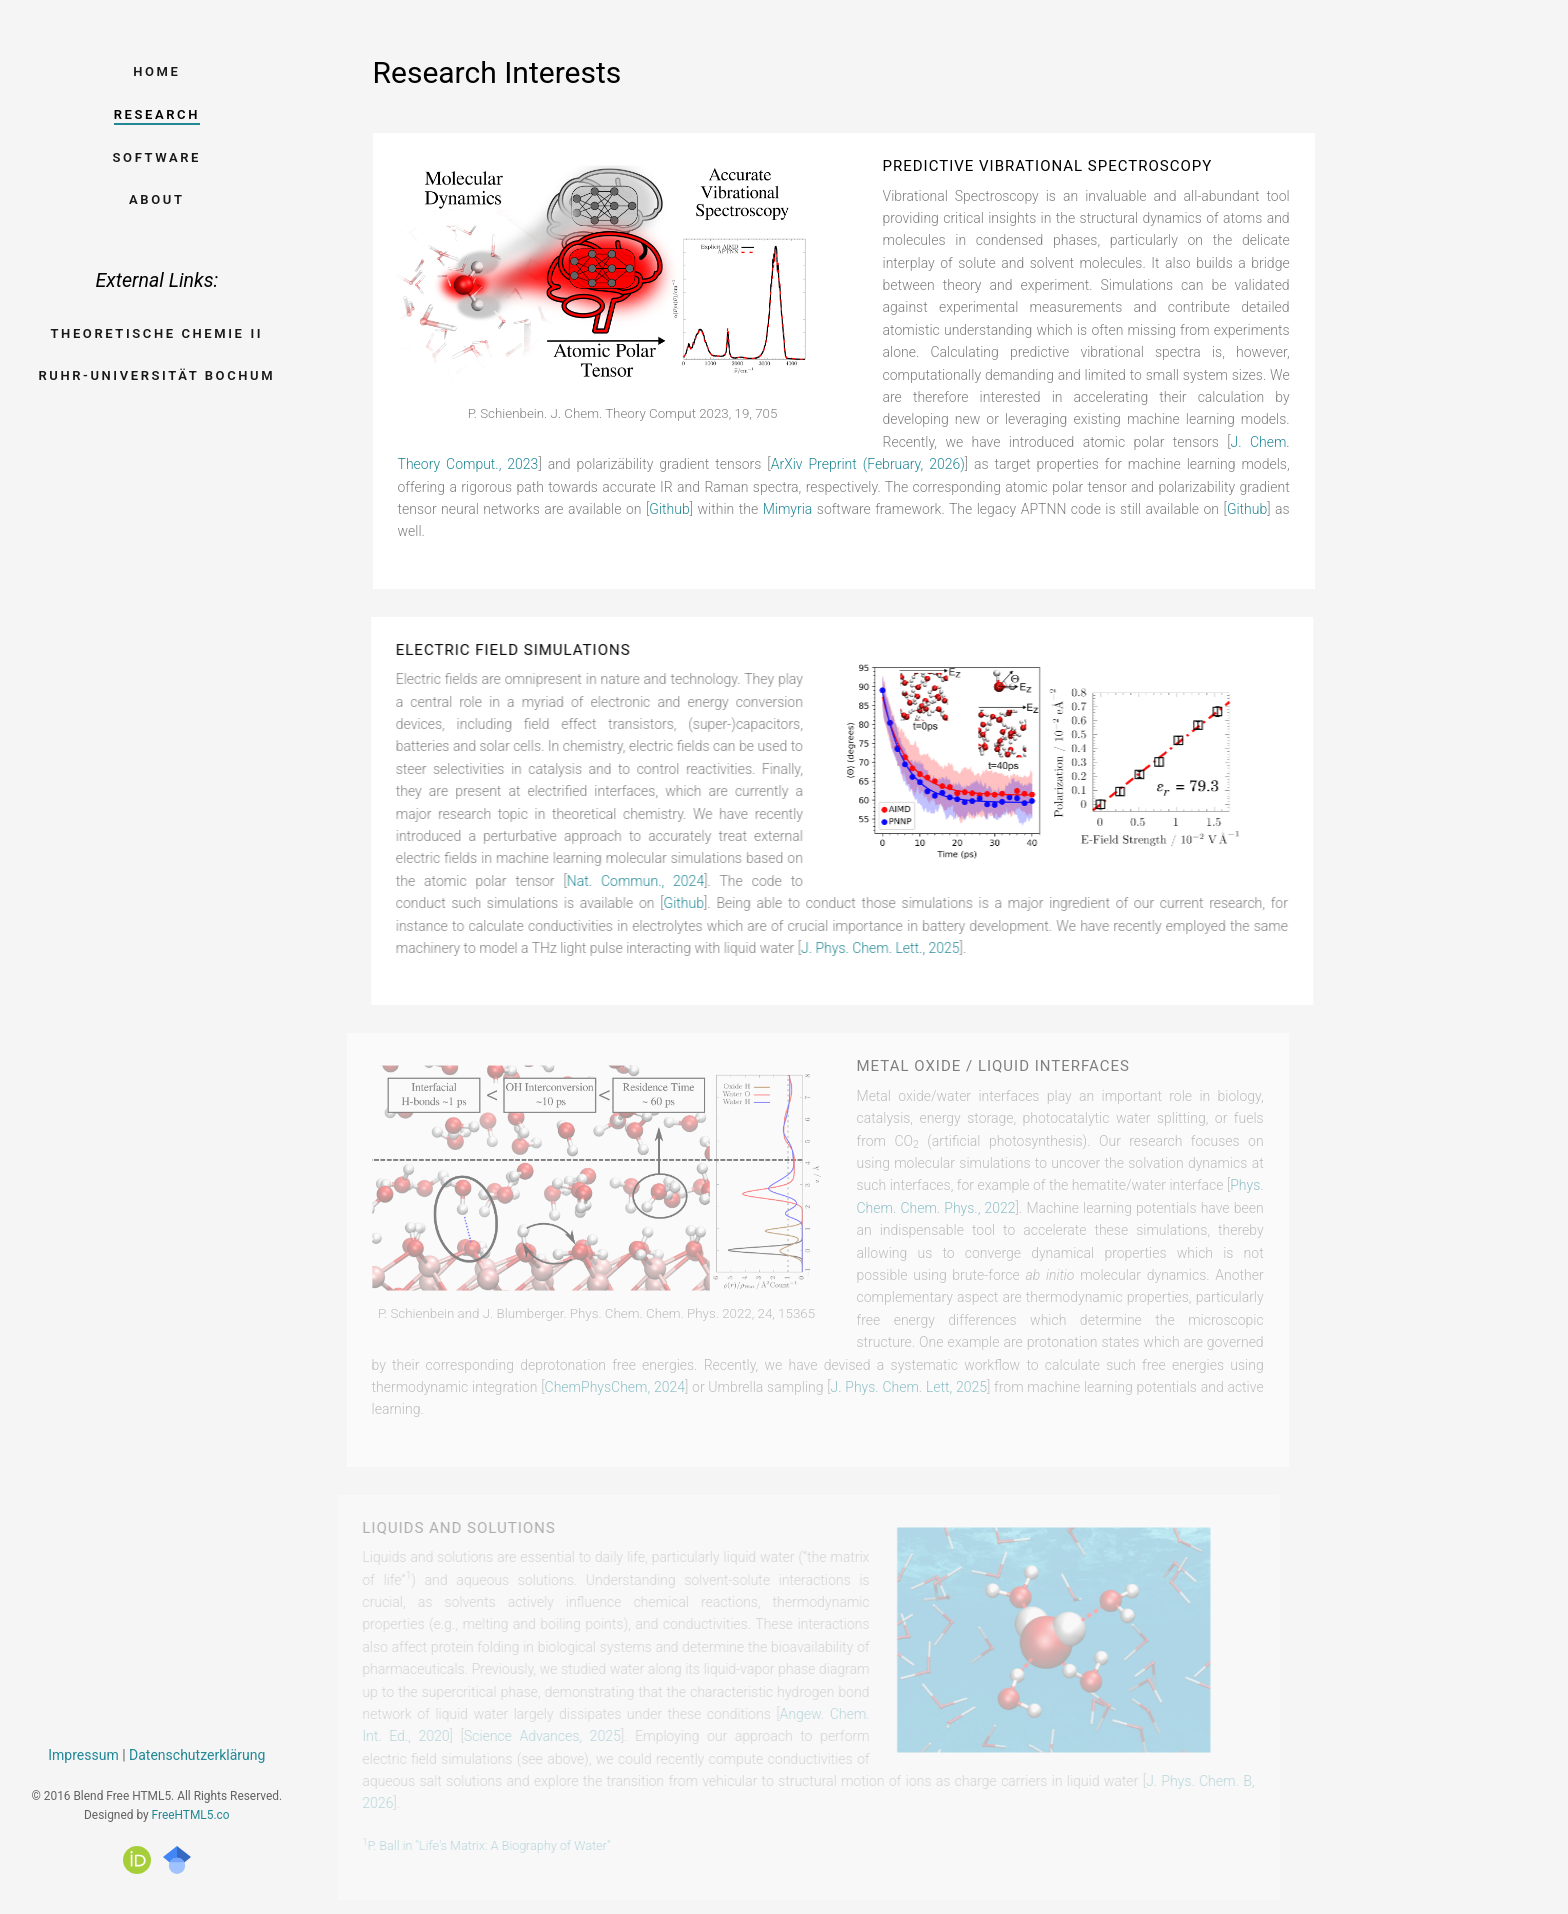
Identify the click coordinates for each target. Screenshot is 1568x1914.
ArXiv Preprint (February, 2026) (868, 464)
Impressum (83, 1755)
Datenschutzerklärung (197, 1755)
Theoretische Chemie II (157, 333)
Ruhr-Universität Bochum (156, 375)
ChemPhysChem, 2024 (595, 1387)
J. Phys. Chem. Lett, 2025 (889, 1387)
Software (157, 157)
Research (157, 114)
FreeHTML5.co (191, 1815)
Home (156, 71)
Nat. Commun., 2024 (630, 881)
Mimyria (788, 509)
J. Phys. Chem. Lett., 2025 (875, 948)
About (156, 199)
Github (669, 509)
